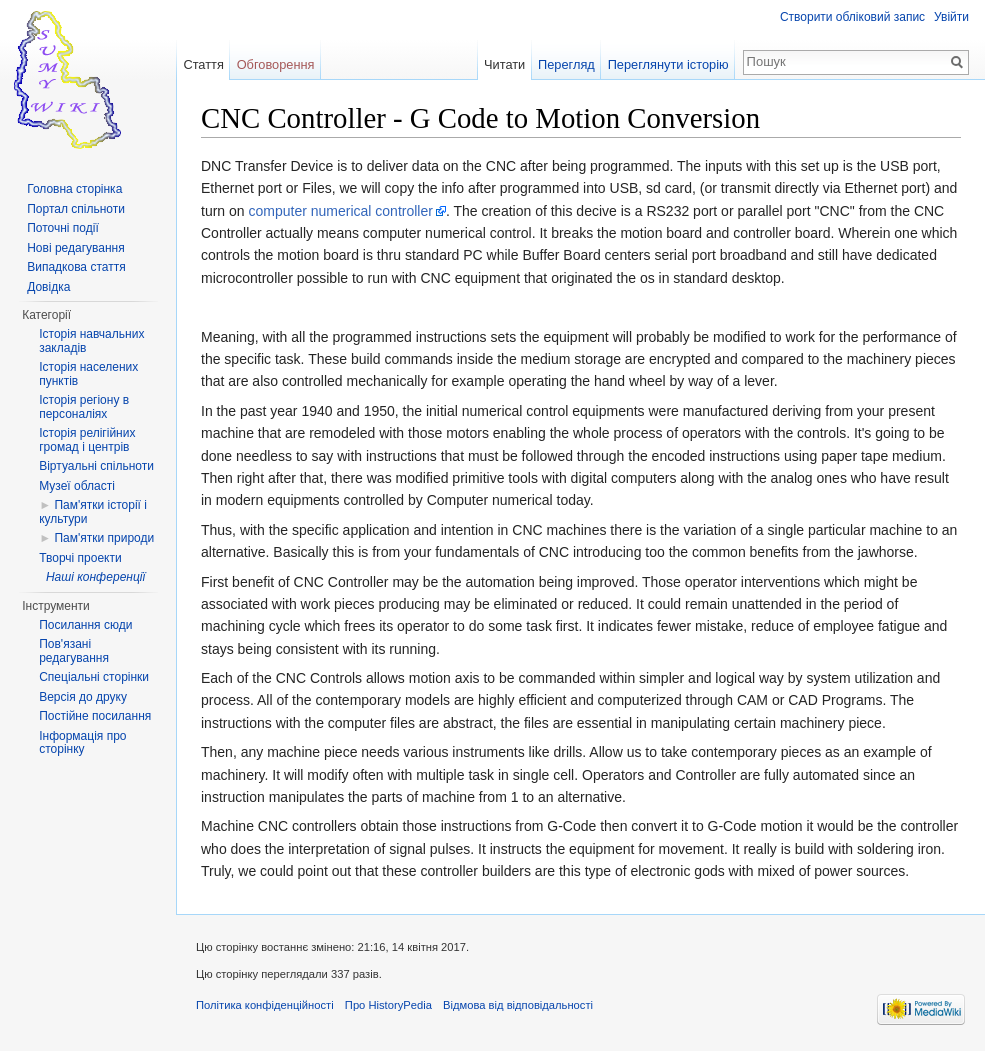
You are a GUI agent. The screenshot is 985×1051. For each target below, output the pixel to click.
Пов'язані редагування (74, 651)
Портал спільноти (76, 209)
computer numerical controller (340, 211)
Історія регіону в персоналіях (84, 407)
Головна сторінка (74, 189)
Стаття (203, 64)
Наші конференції (95, 577)
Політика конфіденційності (265, 1005)
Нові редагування (76, 248)
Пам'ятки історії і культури (93, 512)
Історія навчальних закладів (91, 341)
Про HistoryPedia (388, 1005)
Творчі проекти (80, 558)
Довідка (48, 287)
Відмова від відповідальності (518, 1005)
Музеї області (77, 486)
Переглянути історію (668, 64)
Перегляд (566, 64)
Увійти (951, 17)
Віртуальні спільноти (96, 466)
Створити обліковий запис (852, 17)
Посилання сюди (85, 625)
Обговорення (276, 64)
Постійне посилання (95, 716)
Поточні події (63, 228)
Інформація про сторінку (82, 743)
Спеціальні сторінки (94, 677)
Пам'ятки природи (104, 538)
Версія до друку (83, 697)
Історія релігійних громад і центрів (87, 440)
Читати (504, 64)
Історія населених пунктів (88, 374)
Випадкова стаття (76, 267)
